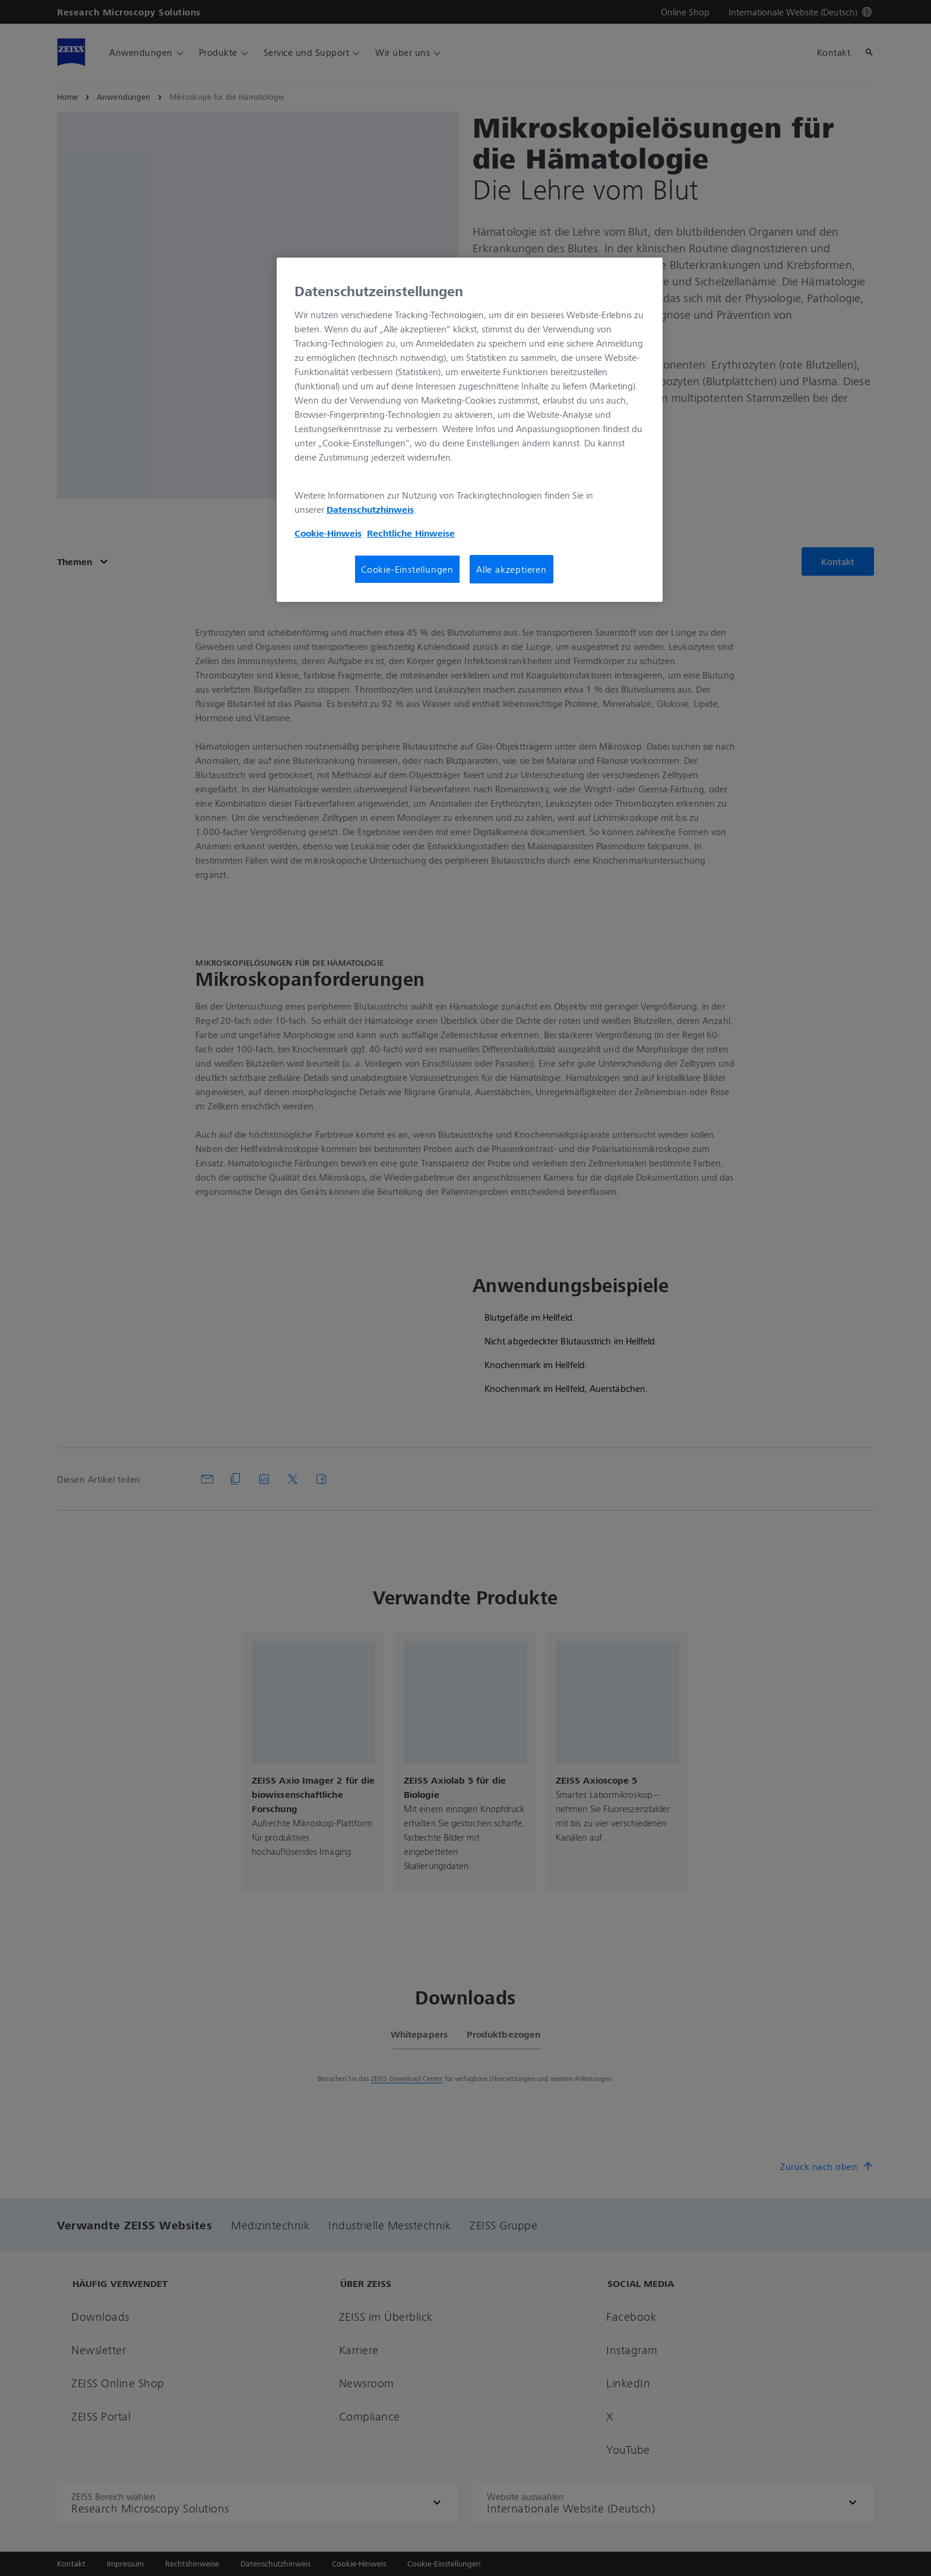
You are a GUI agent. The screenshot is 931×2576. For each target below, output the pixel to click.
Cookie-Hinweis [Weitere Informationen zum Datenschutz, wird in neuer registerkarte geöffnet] (328, 533)
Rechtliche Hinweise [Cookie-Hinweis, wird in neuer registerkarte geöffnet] (411, 533)
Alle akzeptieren (511, 569)
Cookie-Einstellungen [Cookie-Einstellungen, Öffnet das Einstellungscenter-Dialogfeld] (407, 569)
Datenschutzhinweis (370, 509)
